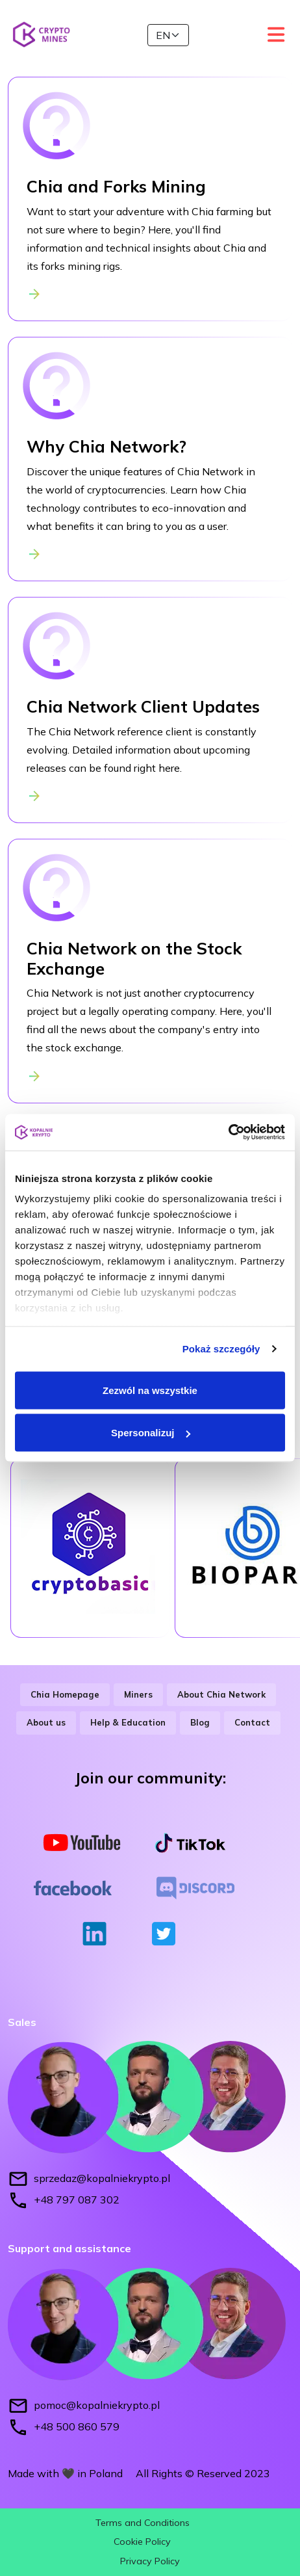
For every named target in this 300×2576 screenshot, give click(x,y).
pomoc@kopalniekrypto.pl (97, 2404)
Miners (138, 1694)
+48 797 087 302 (76, 2199)
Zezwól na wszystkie (150, 1389)
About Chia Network (221, 1694)
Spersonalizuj (150, 1432)
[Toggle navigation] (274, 34)
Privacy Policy (150, 2561)
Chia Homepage (65, 1694)
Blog (200, 1722)
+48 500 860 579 (76, 2425)
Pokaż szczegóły (221, 1348)
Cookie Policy (142, 2541)
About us (46, 1722)
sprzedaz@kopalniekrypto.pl (102, 2178)
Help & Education (128, 1722)
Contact (252, 1722)
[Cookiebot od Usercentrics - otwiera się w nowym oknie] (228, 1132)
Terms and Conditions (142, 2523)
